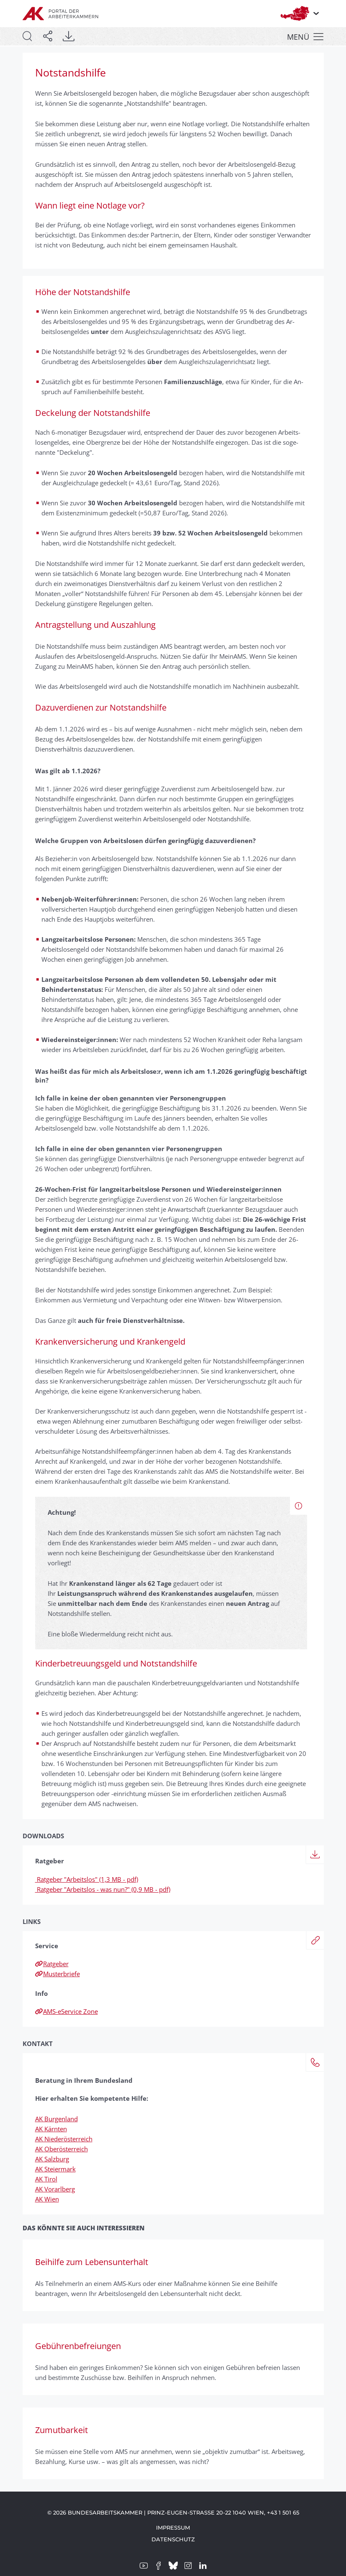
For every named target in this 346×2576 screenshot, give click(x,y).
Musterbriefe (57, 1974)
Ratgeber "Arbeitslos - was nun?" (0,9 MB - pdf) (102, 1889)
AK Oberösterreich (61, 2149)
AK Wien (47, 2199)
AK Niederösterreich (63, 2139)
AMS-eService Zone (66, 2011)
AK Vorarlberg (55, 2189)
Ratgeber (52, 1963)
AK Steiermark (55, 2169)
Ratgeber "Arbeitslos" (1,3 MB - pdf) (86, 1879)
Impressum (173, 2527)
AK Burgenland (56, 2119)
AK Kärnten (51, 2129)
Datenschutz (173, 2539)
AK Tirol (46, 2179)
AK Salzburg (52, 2159)
